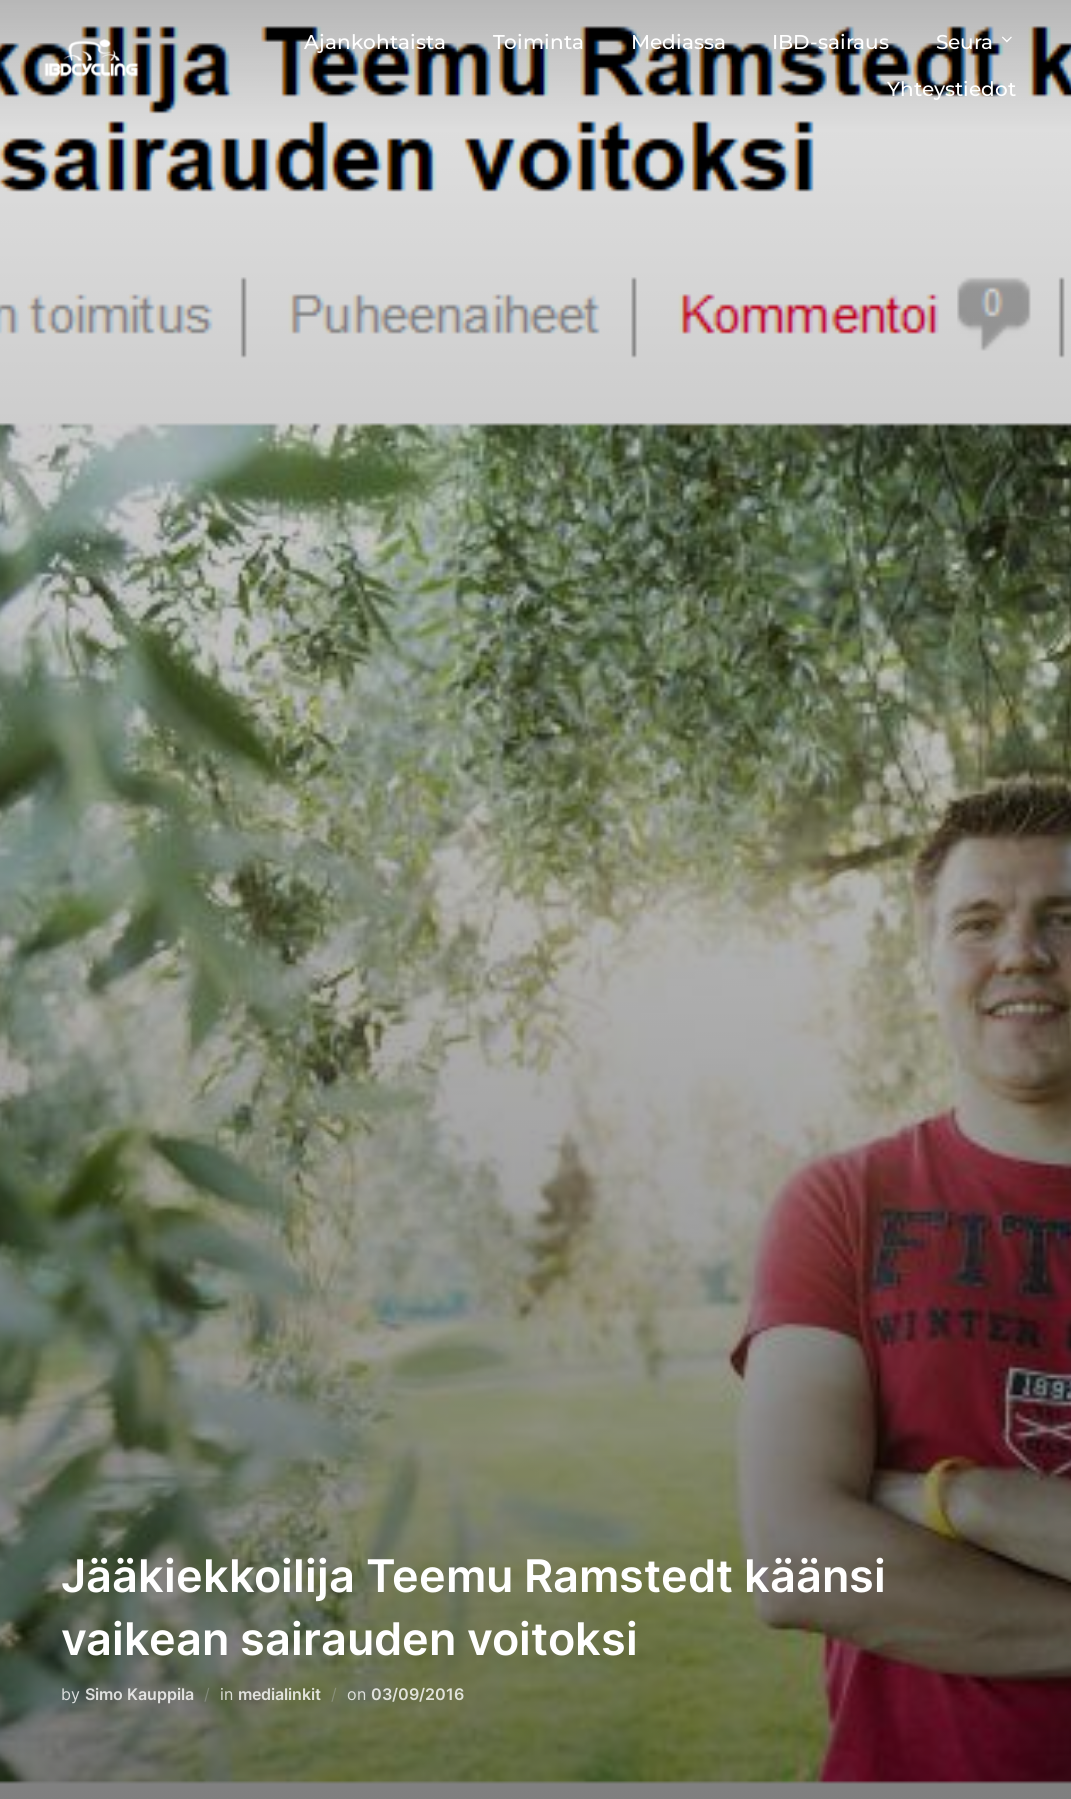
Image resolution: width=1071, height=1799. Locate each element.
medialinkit (279, 1694)
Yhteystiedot (951, 89)
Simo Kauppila (139, 1694)
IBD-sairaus (830, 42)
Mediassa (678, 42)
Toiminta (538, 42)
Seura (976, 42)
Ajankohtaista (375, 42)
